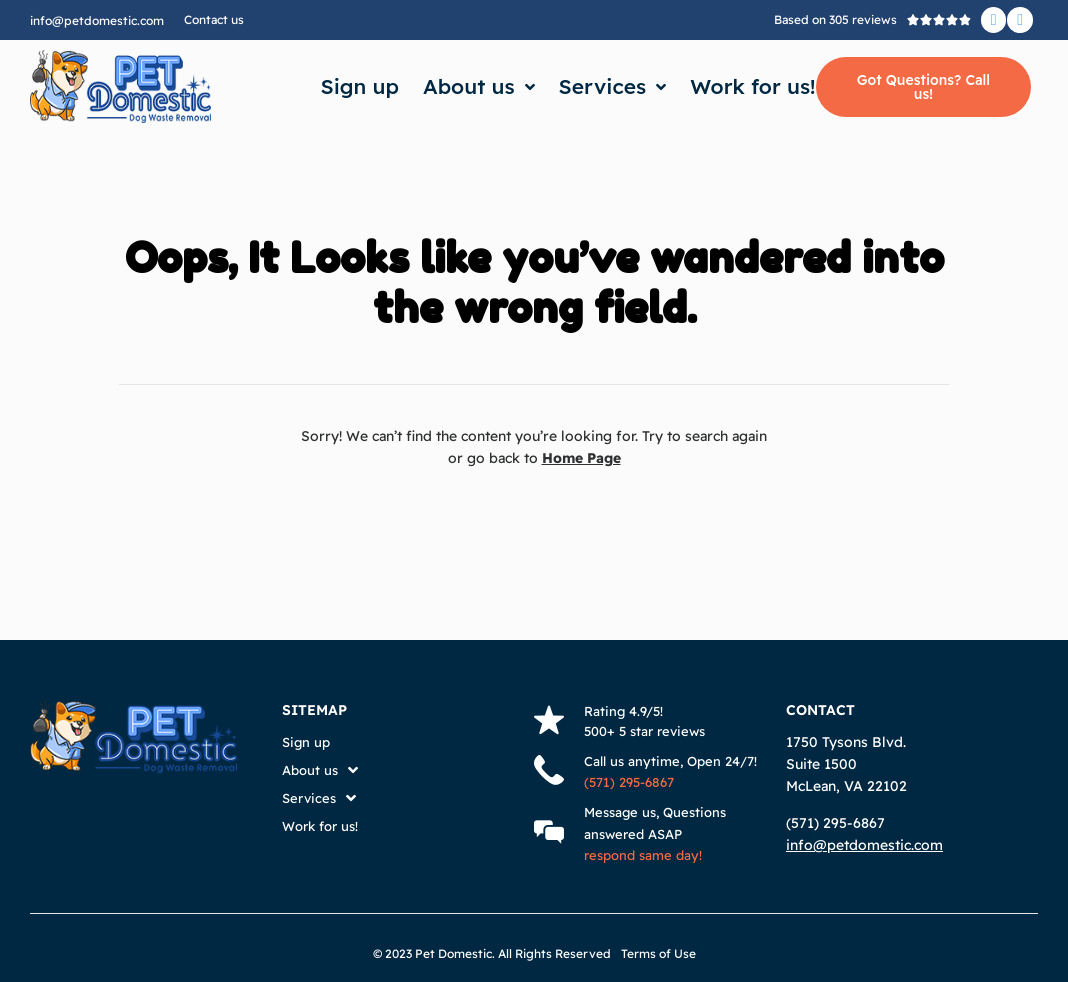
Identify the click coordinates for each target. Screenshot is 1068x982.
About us (479, 86)
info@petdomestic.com (97, 20)
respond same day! (643, 855)
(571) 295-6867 (629, 782)
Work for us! (752, 86)
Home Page (581, 458)
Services (613, 86)
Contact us (214, 19)
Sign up (360, 86)
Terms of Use (658, 953)
